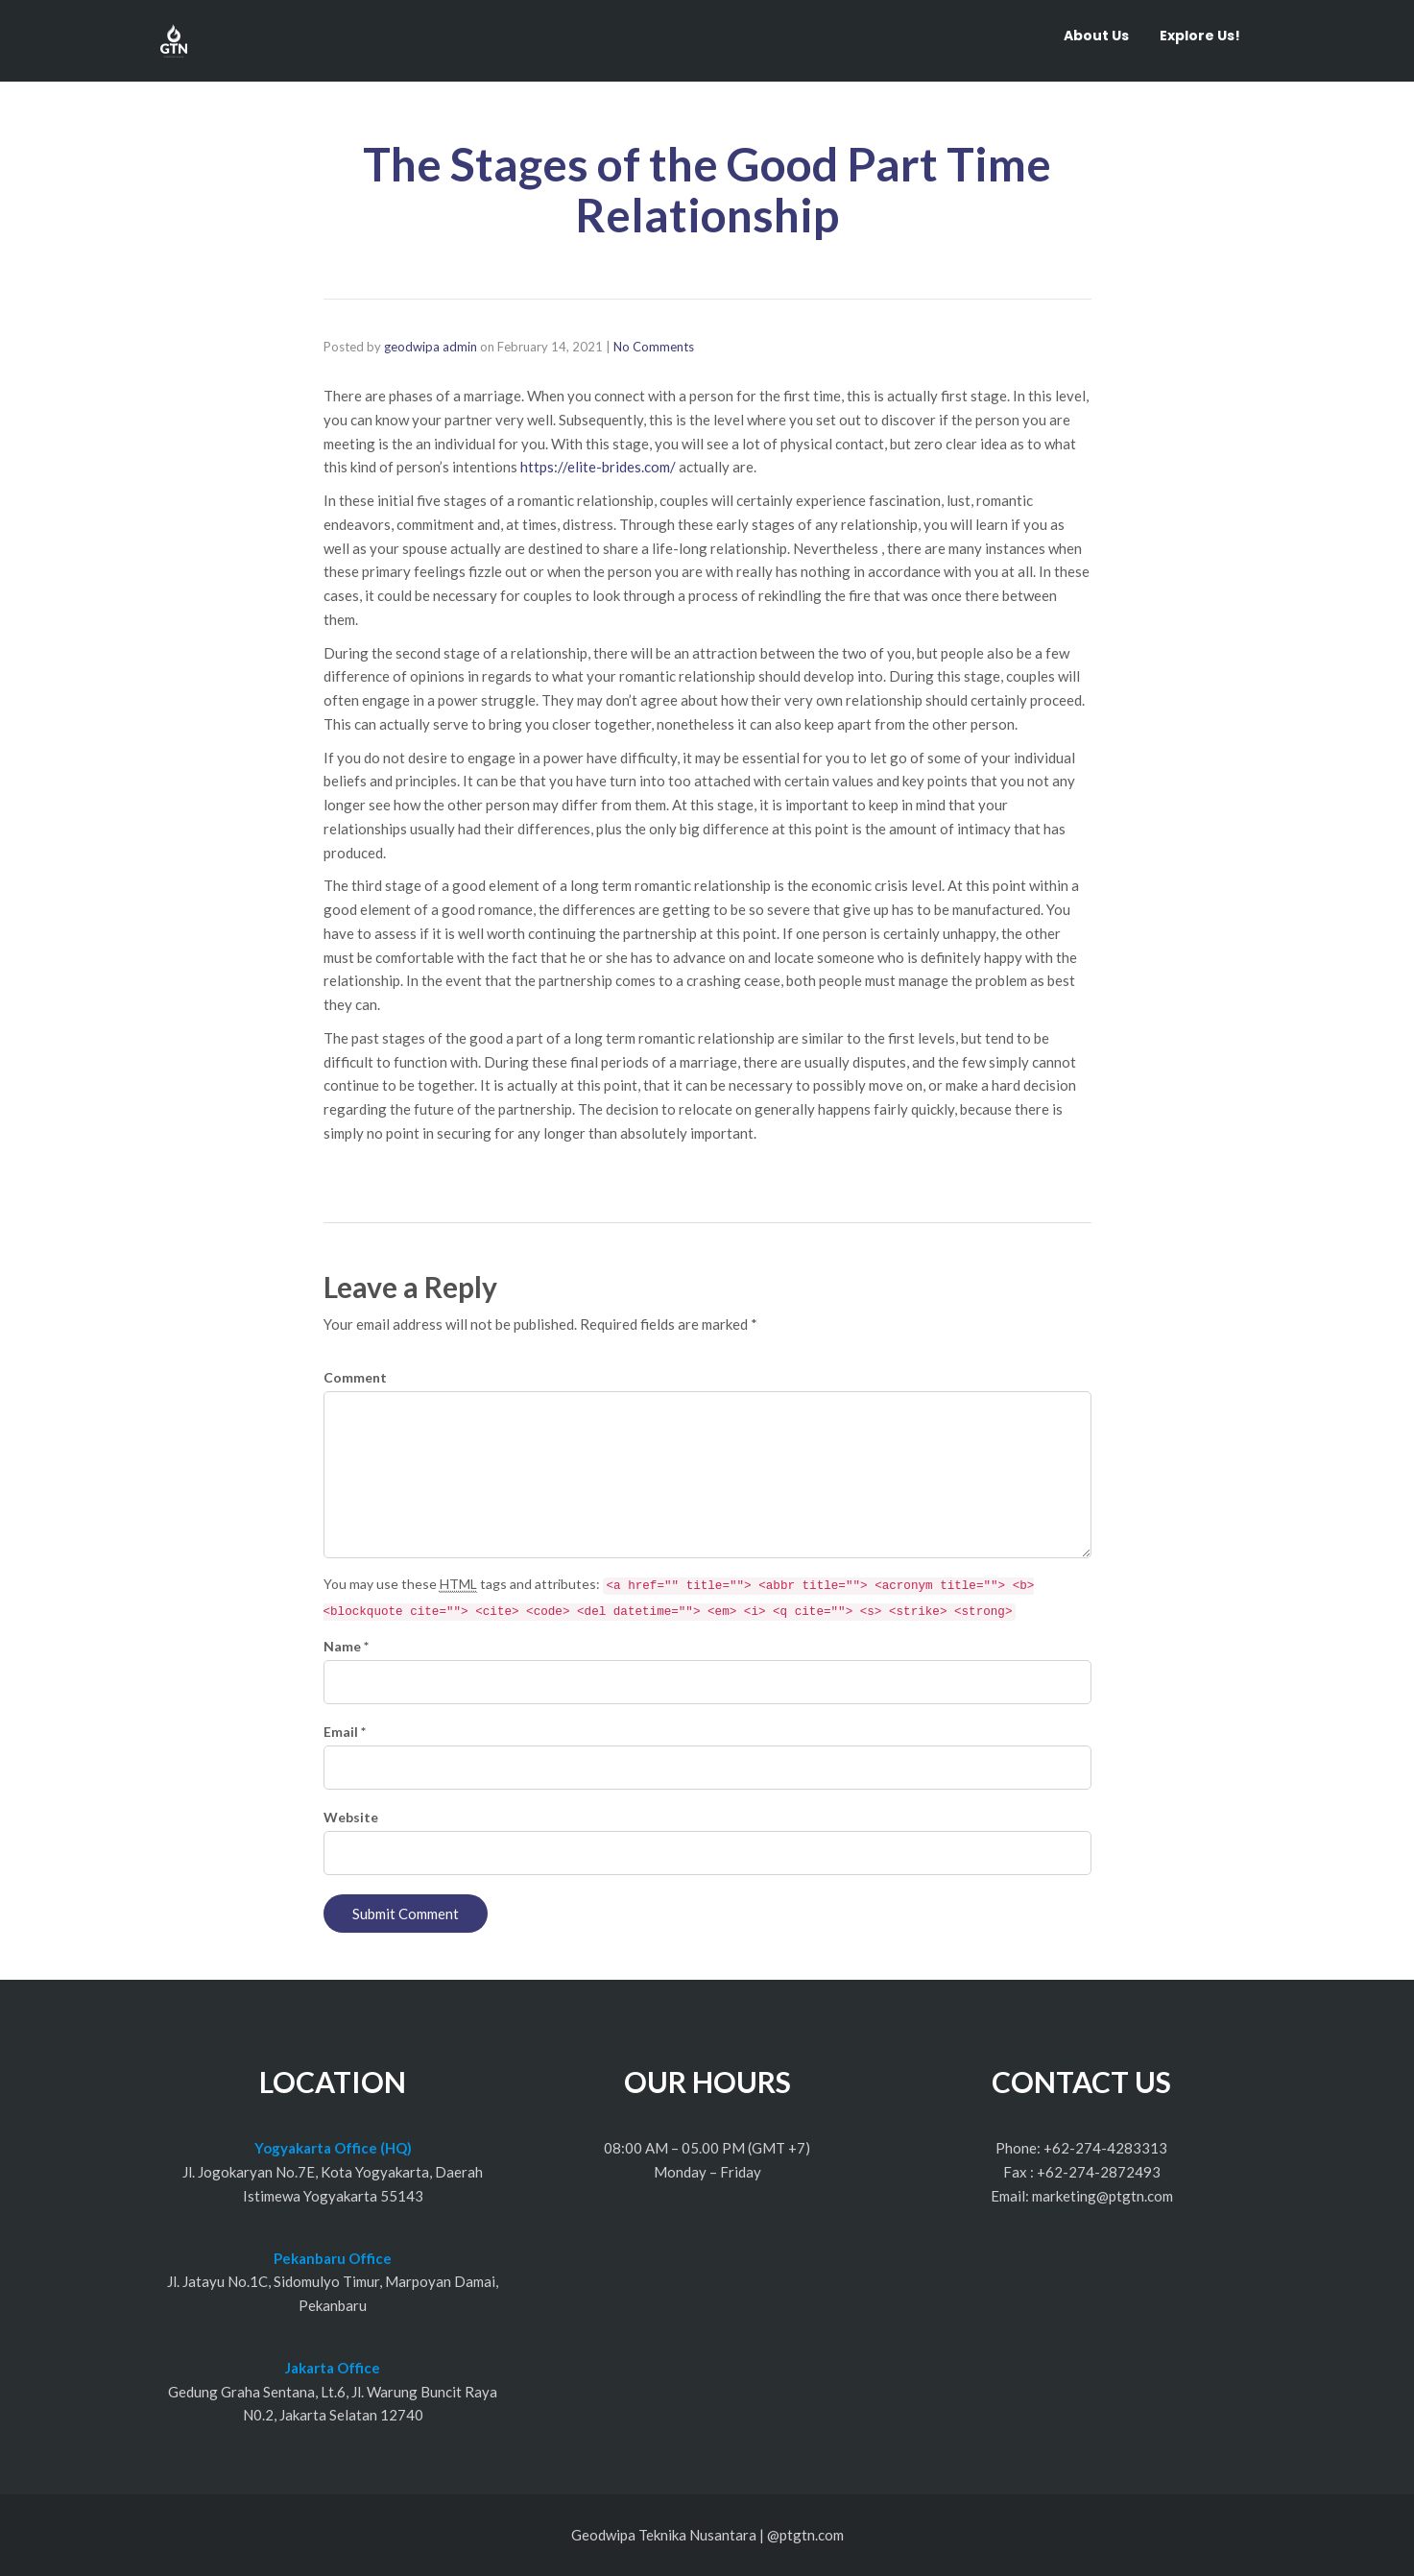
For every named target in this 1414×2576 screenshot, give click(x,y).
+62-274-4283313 (1105, 2147)
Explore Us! (1200, 35)
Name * (346, 1646)
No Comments (653, 346)
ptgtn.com (811, 2534)
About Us (1096, 35)
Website (351, 1817)
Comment (355, 1377)
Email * (345, 1731)
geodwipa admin (430, 346)
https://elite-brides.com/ (598, 466)
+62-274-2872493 (1099, 2171)
